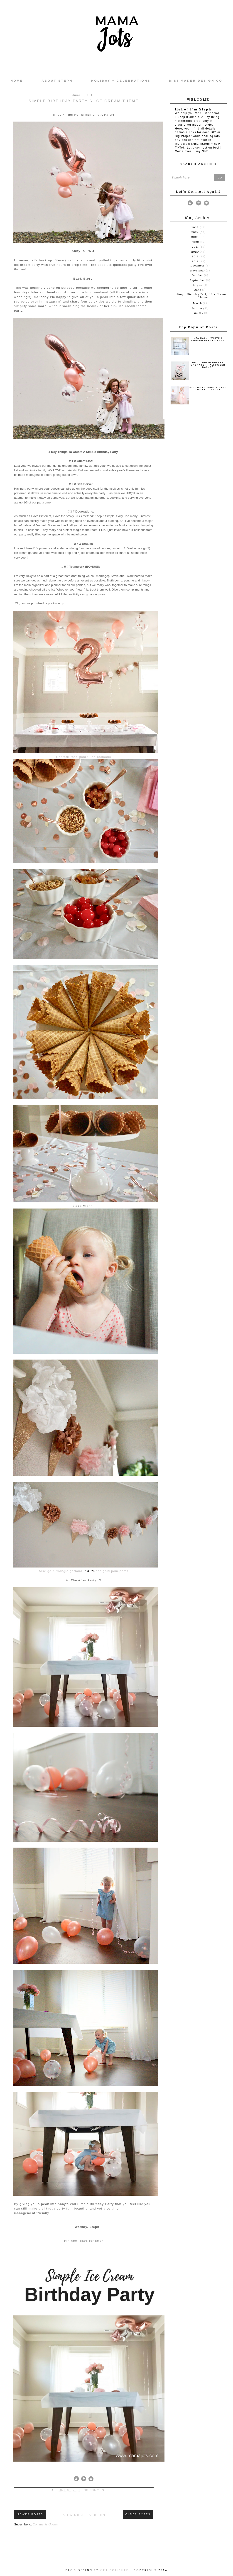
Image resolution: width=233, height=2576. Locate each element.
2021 (195, 246)
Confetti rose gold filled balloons (83, 757)
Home (16, 80)
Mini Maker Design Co (195, 80)
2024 (195, 232)
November (198, 270)
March (198, 303)
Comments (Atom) (45, 2524)
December (198, 265)
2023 (195, 237)
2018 (195, 261)
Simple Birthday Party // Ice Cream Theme (84, 101)
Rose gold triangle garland (60, 1571)
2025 (195, 227)
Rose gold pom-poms (110, 1571)
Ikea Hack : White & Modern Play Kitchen (208, 339)
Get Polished (115, 2570)
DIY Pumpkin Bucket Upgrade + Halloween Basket (208, 364)
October (198, 275)
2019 (195, 256)
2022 (195, 242)
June (198, 289)
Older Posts (137, 2514)
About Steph (57, 80)
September (198, 280)
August (198, 285)
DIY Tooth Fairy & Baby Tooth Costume (207, 388)
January (198, 313)
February (198, 308)
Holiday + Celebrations (120, 80)
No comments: (97, 2490)
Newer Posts (30, 2514)
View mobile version (84, 2515)
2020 (195, 251)
